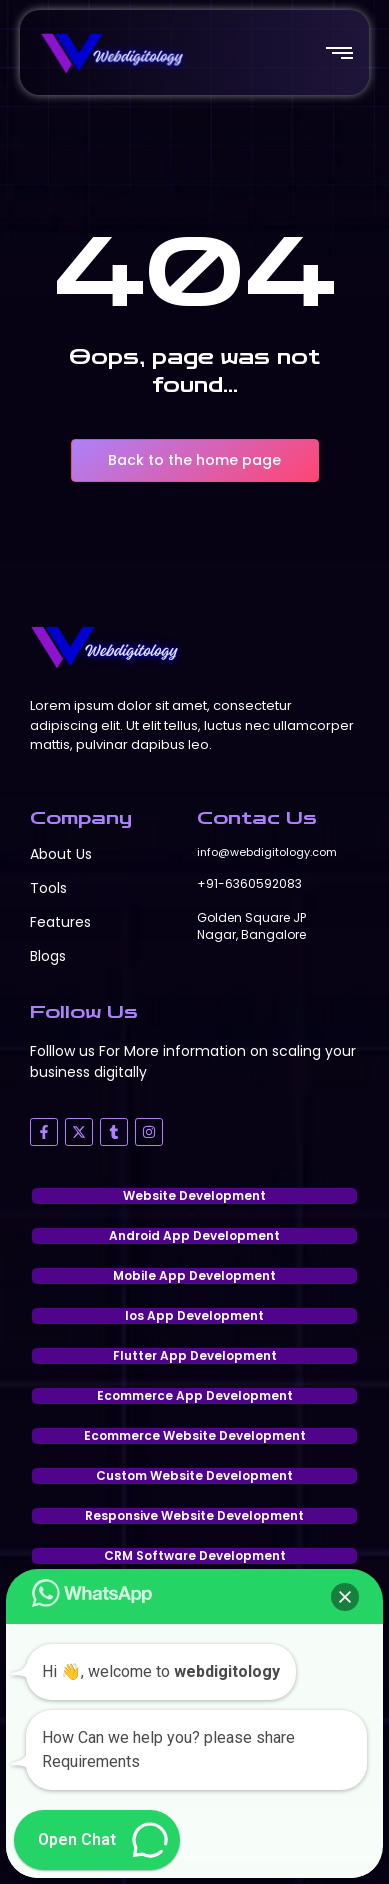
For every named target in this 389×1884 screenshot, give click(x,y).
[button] (345, 1597)
